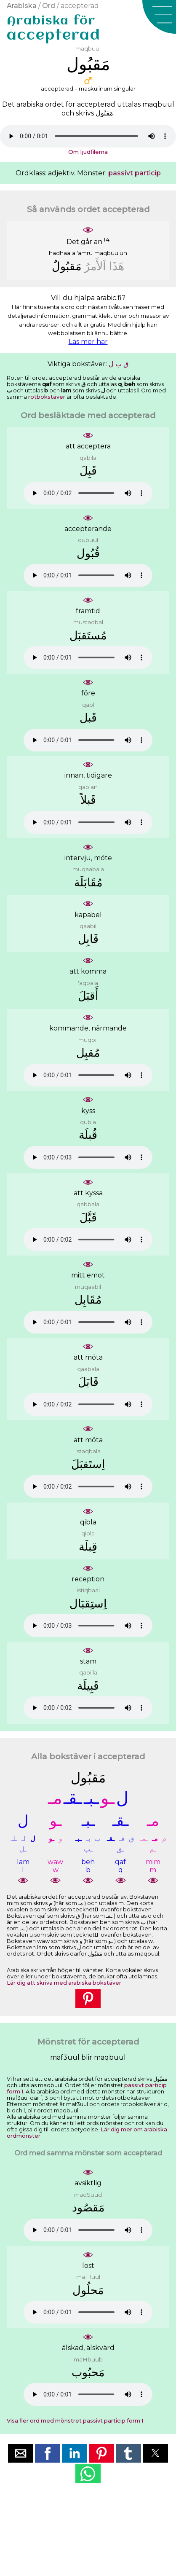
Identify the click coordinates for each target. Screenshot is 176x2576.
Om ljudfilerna (88, 151)
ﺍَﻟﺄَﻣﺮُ (95, 266)
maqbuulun (110, 253)
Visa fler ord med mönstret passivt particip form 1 (75, 2421)
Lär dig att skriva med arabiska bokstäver (64, 1983)
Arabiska (22, 6)
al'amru (82, 253)
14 (106, 239)
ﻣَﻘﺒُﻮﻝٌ (66, 266)
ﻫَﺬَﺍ (116, 266)
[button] (159, 17)
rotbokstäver (46, 397)
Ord (48, 6)
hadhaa (59, 253)
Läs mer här (88, 342)
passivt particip (134, 173)
